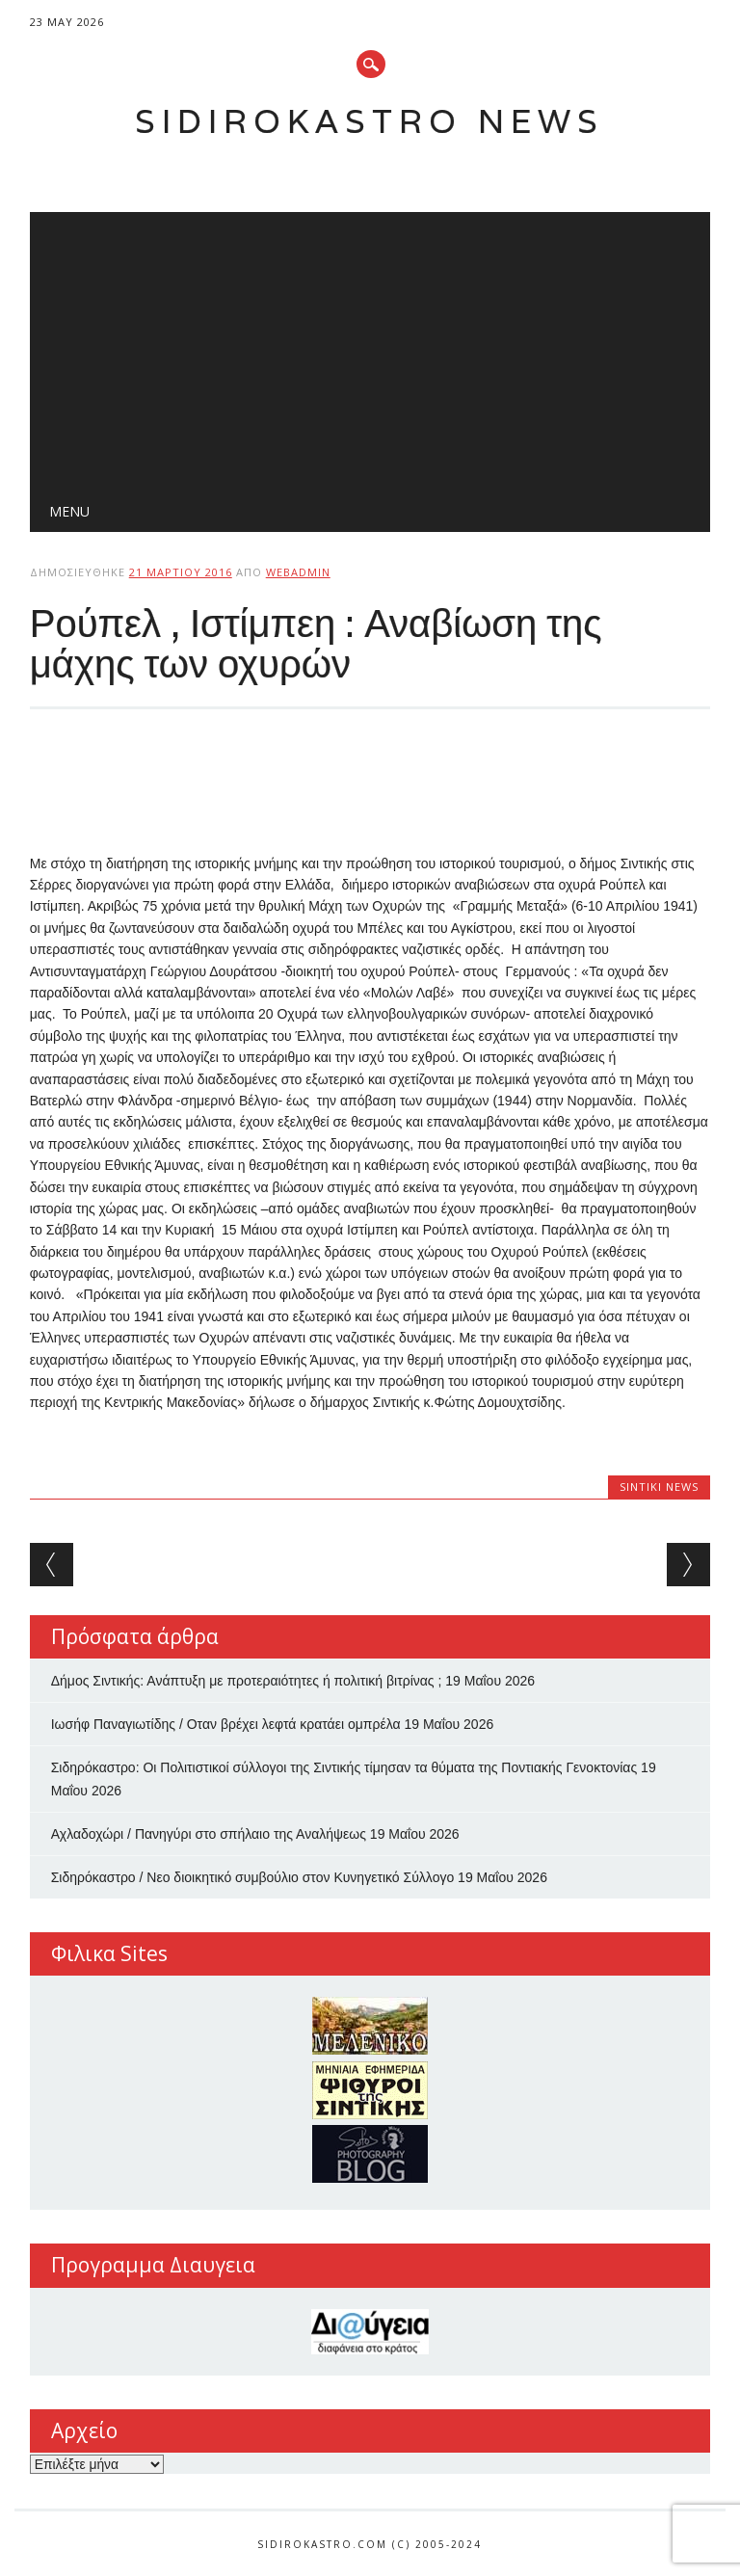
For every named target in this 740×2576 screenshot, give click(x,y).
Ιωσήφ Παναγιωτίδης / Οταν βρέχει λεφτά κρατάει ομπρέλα (226, 1724)
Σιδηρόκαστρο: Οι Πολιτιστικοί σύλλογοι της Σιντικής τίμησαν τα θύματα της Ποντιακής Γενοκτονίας (344, 1767)
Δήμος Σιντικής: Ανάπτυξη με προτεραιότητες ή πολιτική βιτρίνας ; (246, 1680)
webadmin (298, 572)
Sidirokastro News (369, 121)
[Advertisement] (370, 347)
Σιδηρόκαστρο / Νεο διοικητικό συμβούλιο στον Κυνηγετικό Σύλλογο (253, 1877)
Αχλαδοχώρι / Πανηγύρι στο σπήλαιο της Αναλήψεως (208, 1834)
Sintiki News (659, 1486)
